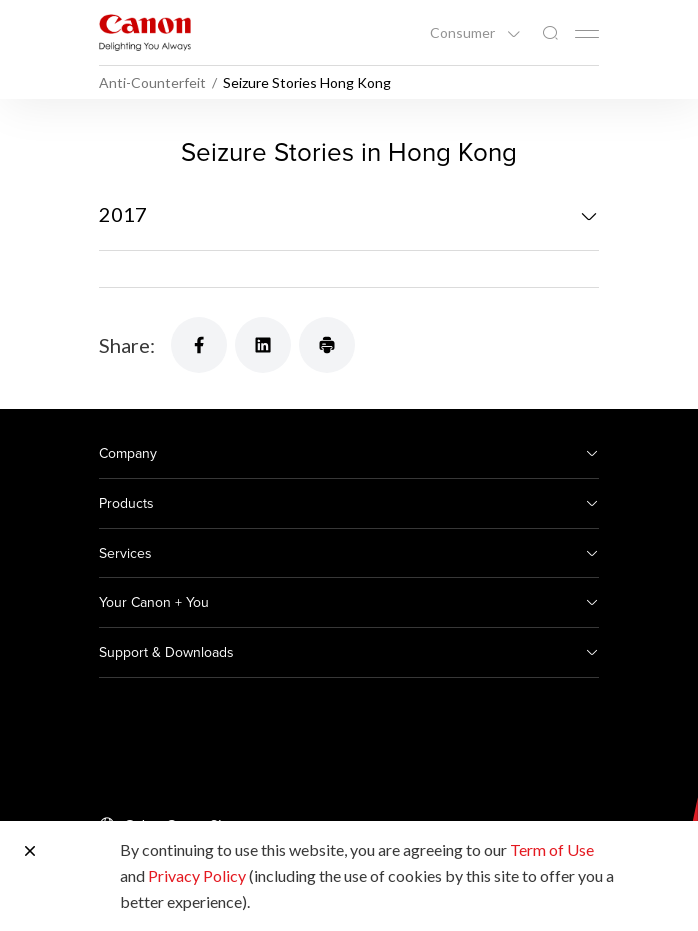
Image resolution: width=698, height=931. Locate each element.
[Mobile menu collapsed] (587, 34)
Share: (127, 345)
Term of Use (552, 849)
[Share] (199, 345)
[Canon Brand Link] (145, 32)
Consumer (464, 33)
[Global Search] (550, 33)
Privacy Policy (197, 875)
